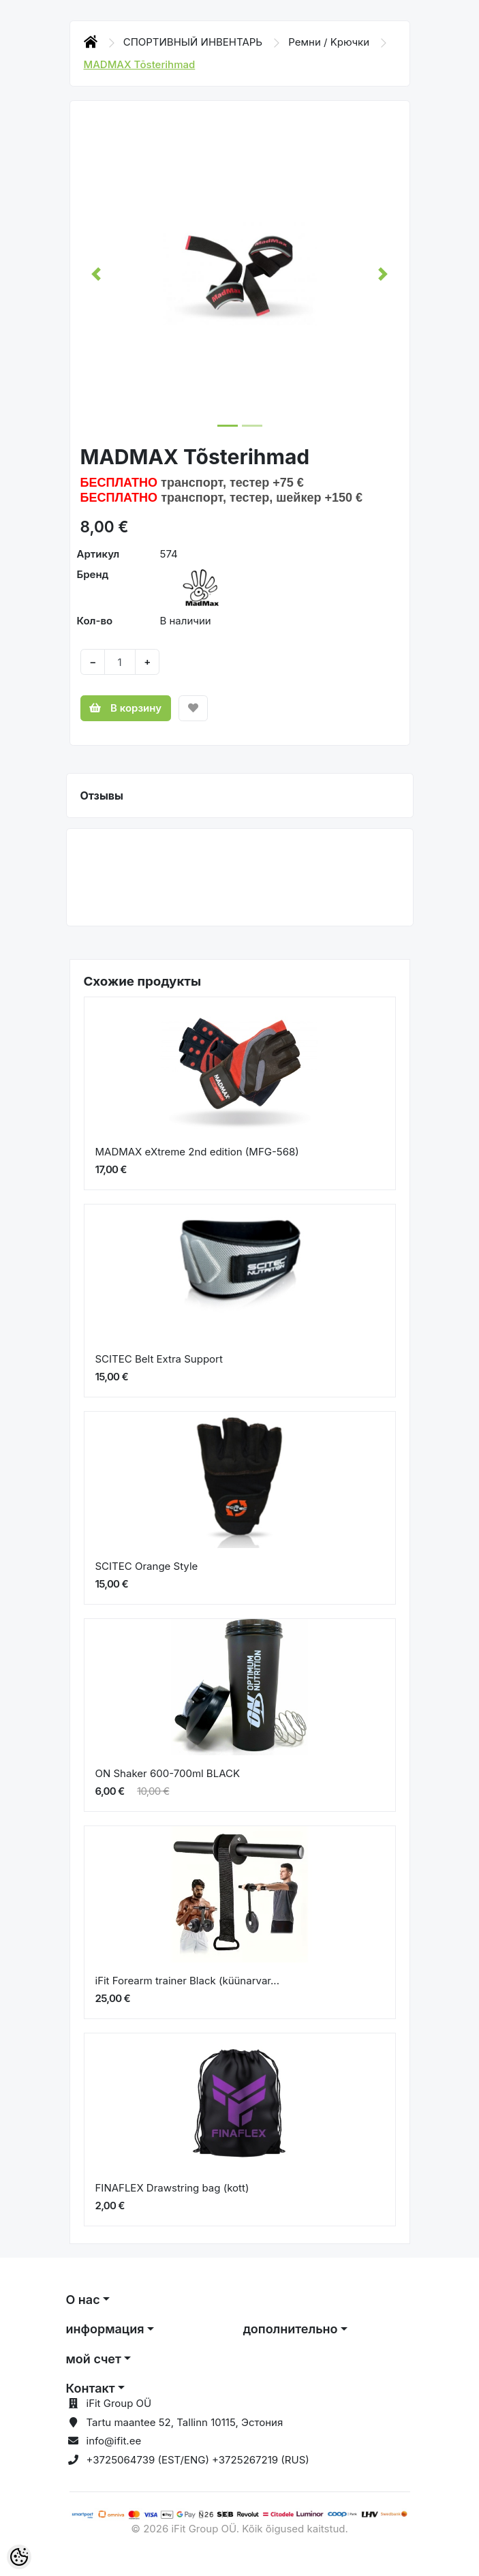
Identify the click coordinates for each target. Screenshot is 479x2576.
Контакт (90, 2388)
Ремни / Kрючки (330, 41)
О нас (83, 2299)
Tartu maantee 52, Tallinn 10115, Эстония (185, 2422)
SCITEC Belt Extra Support (159, 1358)
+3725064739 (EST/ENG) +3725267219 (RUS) (198, 2459)
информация (105, 2329)
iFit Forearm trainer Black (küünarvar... (187, 1980)
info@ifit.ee (114, 2440)
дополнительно (290, 2329)
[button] (96, 274)
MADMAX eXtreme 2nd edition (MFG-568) (197, 1151)
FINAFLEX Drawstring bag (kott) (172, 2187)
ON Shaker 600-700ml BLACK (168, 1773)
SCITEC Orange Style (146, 1566)
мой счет (93, 2359)
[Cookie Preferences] (19, 2557)
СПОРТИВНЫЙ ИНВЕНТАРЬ (194, 41)
